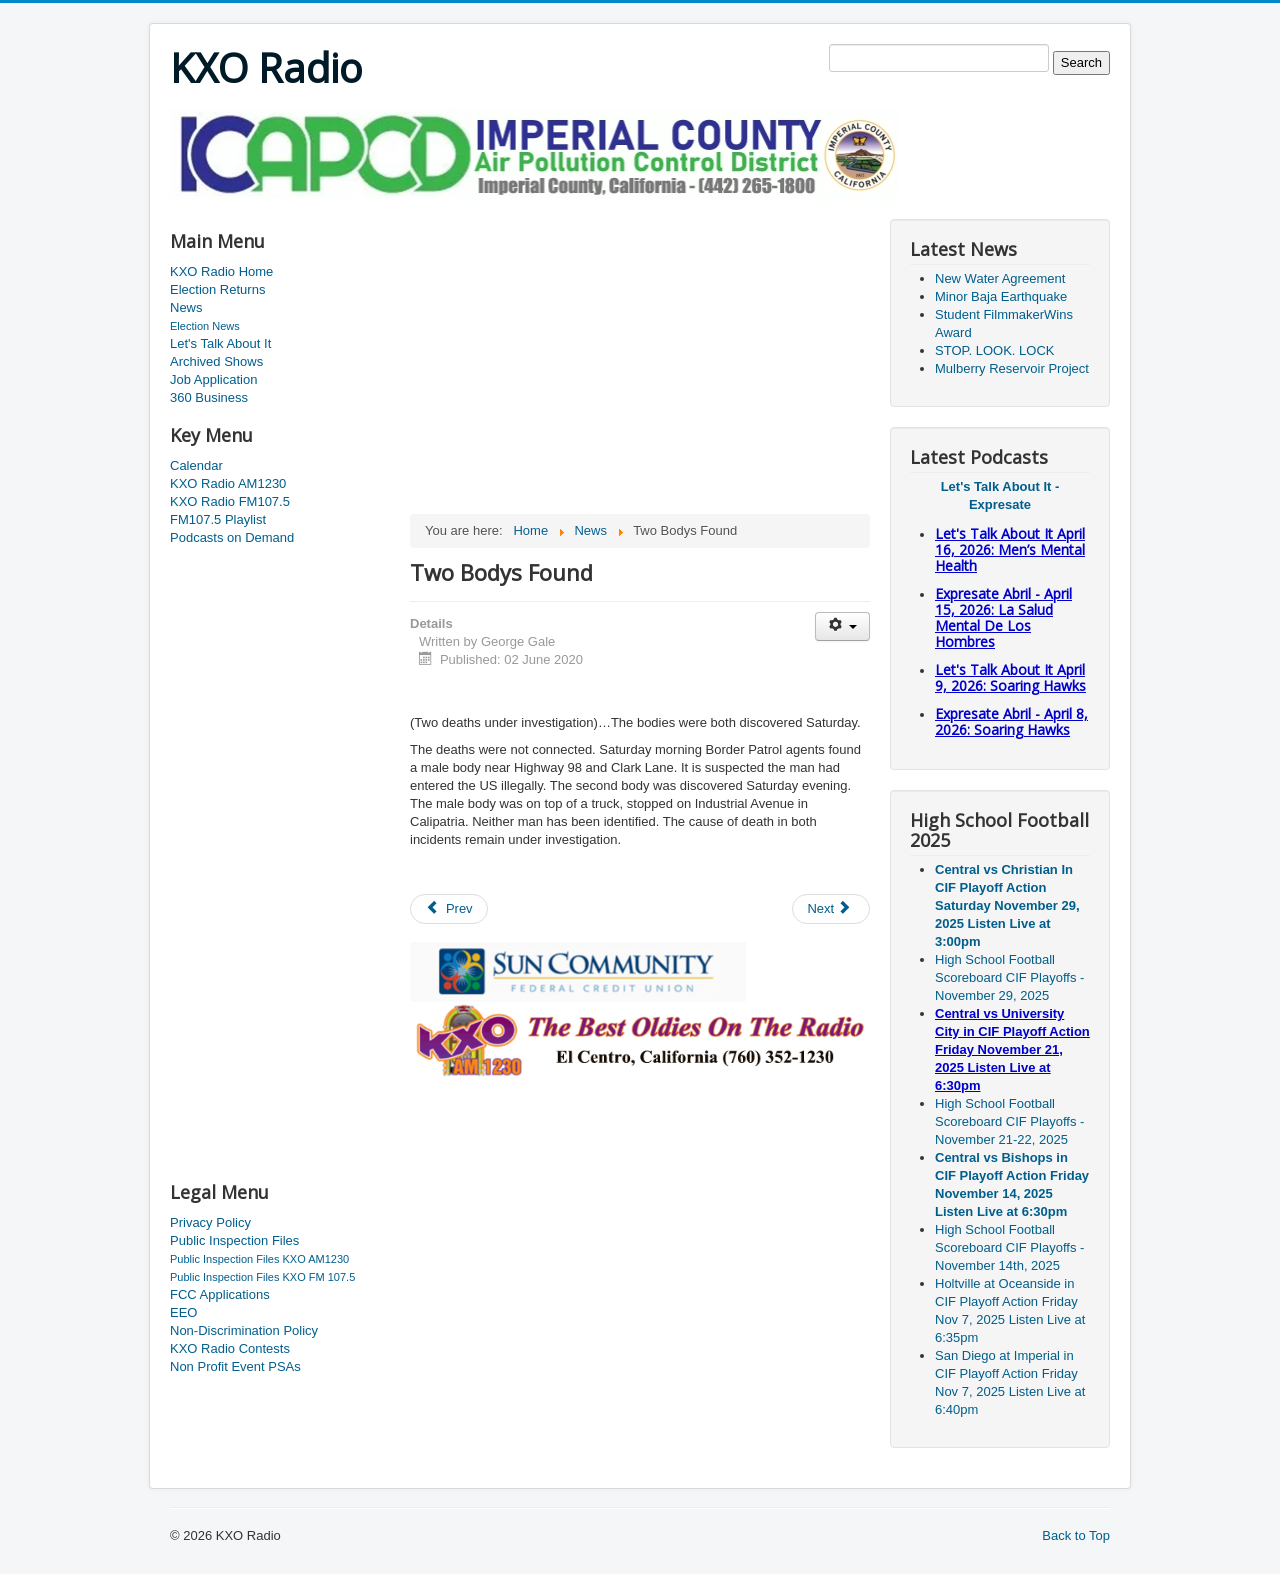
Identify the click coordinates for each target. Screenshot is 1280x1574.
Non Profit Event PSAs (235, 1366)
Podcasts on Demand (232, 537)
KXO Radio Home (221, 271)
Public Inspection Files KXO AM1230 (259, 1259)
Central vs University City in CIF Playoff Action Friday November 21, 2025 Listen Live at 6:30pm (1012, 1049)
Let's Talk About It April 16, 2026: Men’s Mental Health (1010, 549)
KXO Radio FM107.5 (230, 501)
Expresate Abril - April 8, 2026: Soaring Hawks (1011, 721)
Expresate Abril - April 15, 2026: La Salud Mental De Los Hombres (1003, 617)
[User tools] (842, 626)
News (186, 307)
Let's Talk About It (220, 343)
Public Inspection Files (234, 1240)
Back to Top (1076, 1535)
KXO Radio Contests (230, 1348)
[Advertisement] (534, 206)
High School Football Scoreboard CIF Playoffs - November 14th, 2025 (1009, 1247)
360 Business (209, 397)
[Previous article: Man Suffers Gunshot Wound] (449, 909)
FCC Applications (220, 1294)
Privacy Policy (210, 1222)
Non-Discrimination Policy (244, 1330)
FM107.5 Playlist (218, 519)
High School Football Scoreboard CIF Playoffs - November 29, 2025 (1009, 977)
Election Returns (217, 289)
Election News (205, 326)
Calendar (196, 465)
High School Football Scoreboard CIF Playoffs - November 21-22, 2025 (1009, 1121)
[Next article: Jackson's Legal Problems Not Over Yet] (831, 909)
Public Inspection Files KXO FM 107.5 (262, 1277)
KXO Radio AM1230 (228, 483)
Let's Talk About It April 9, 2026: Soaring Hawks (1010, 677)
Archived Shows (216, 361)
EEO (183, 1312)
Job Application (213, 379)
